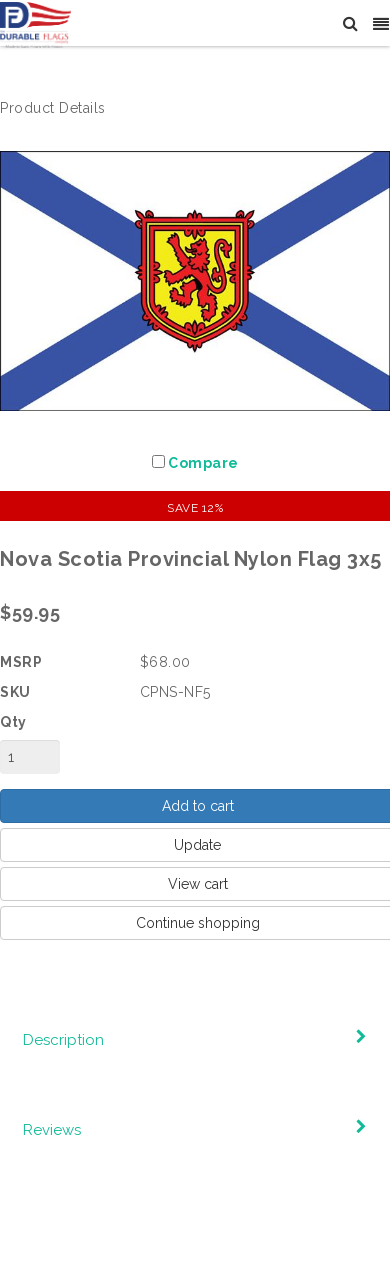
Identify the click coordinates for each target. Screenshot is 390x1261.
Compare (203, 463)
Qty (13, 722)
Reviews (52, 1130)
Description (63, 1040)
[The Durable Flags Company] (35, 24)
